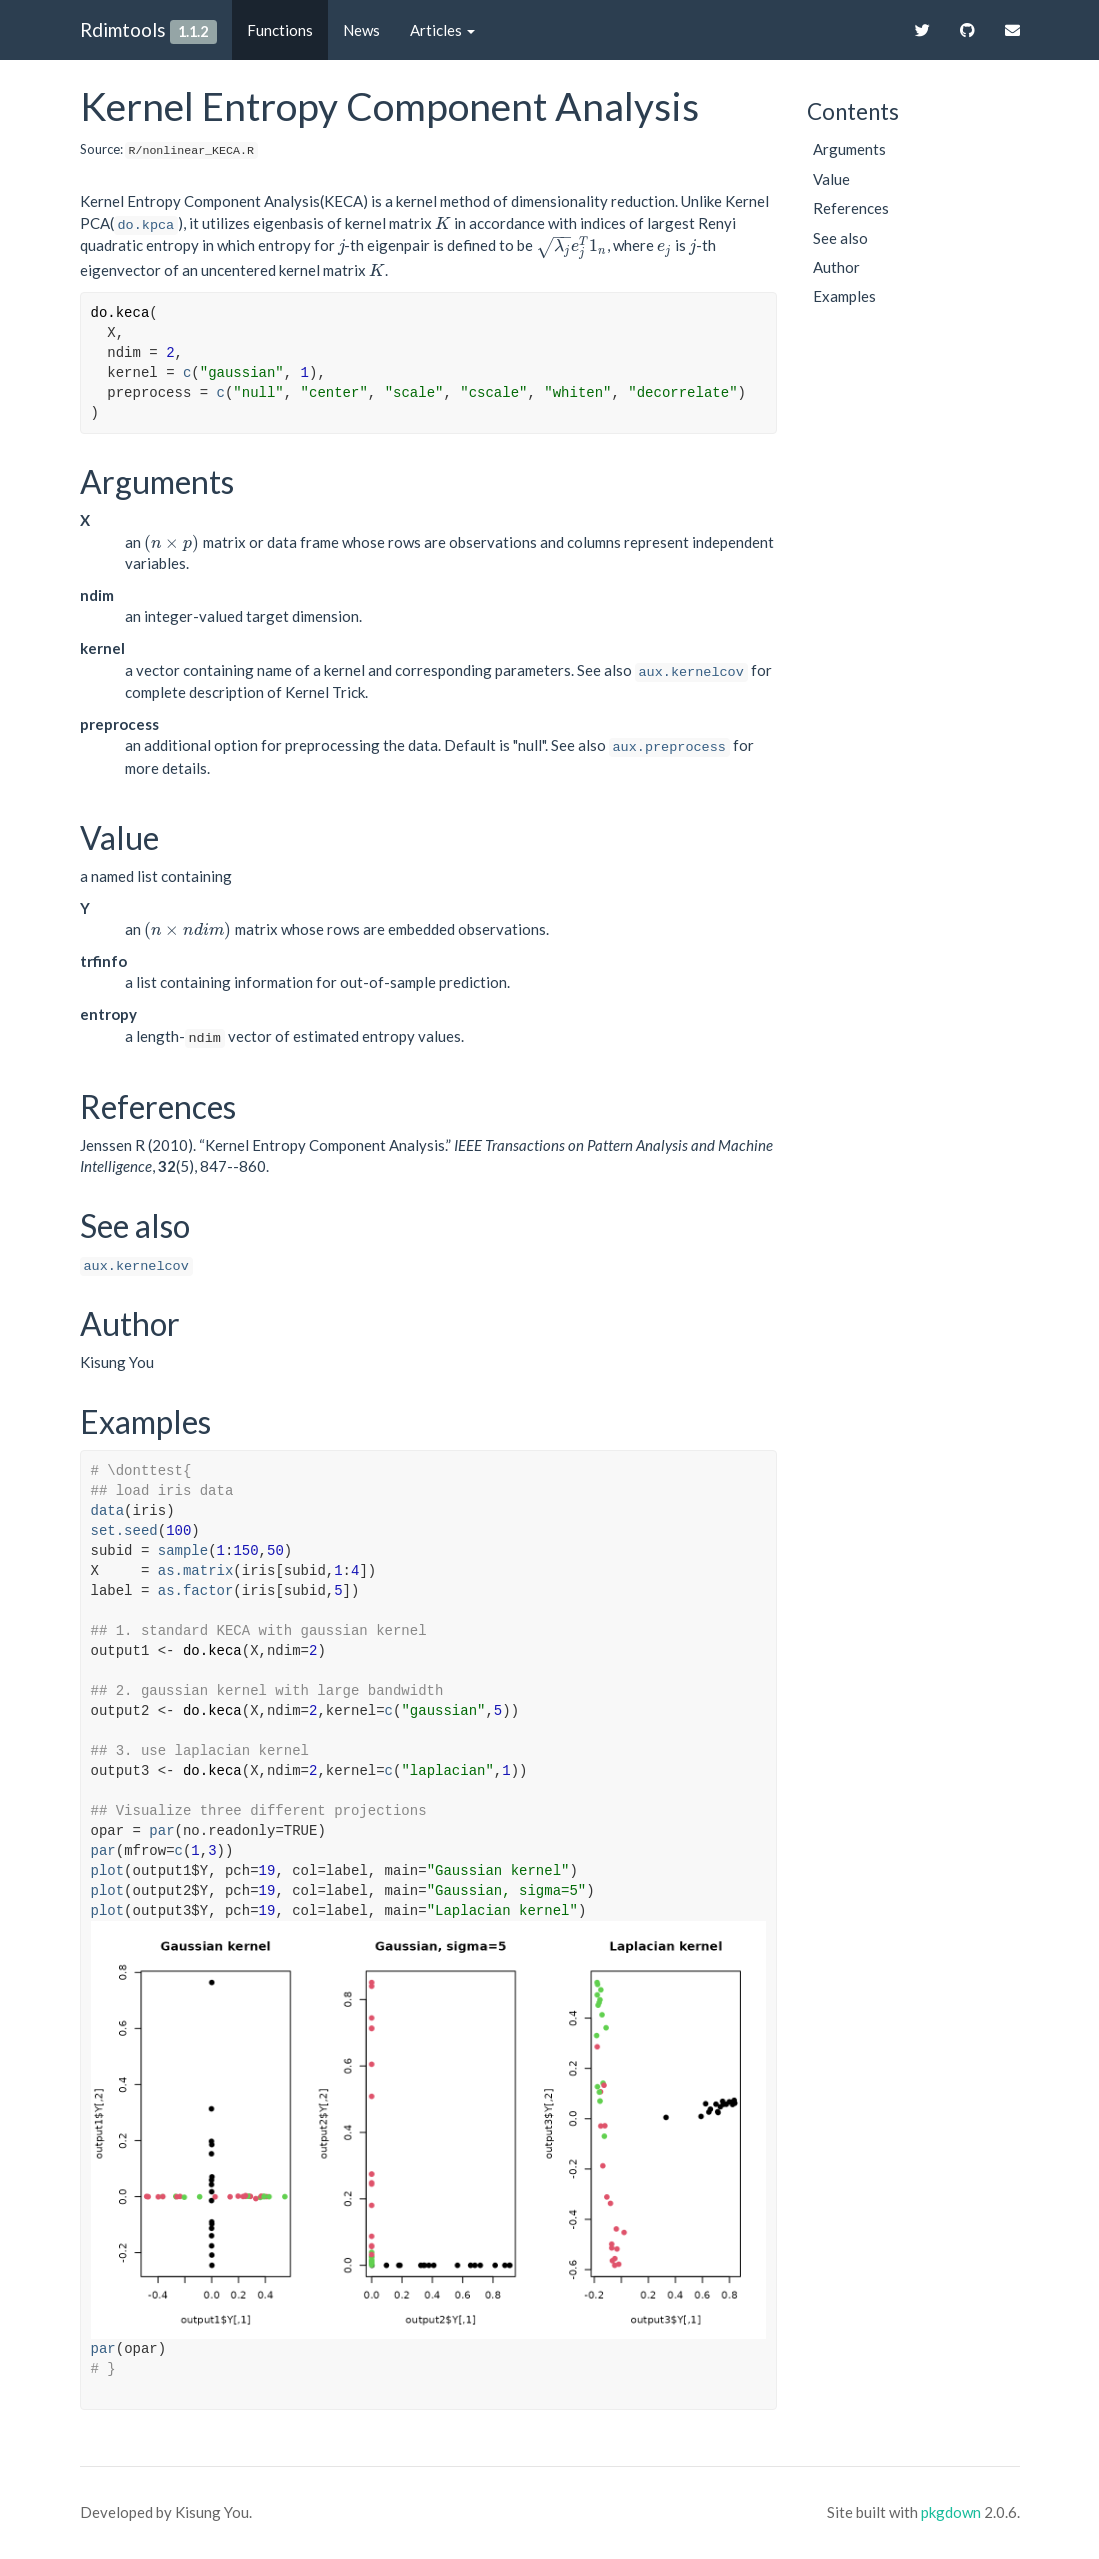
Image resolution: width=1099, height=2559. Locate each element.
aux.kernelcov (691, 672)
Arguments (849, 149)
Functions (280, 30)
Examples (844, 296)
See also (840, 238)
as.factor (196, 1591)
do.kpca (146, 225)
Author (836, 267)
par (161, 1831)
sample (183, 1551)
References (851, 208)
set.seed (124, 1531)
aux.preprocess (669, 747)
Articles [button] (442, 30)
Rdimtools (123, 29)
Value (831, 179)
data (108, 1511)
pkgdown (951, 2512)
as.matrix (196, 1571)
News (361, 30)
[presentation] (443, 223)
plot (108, 1871)
